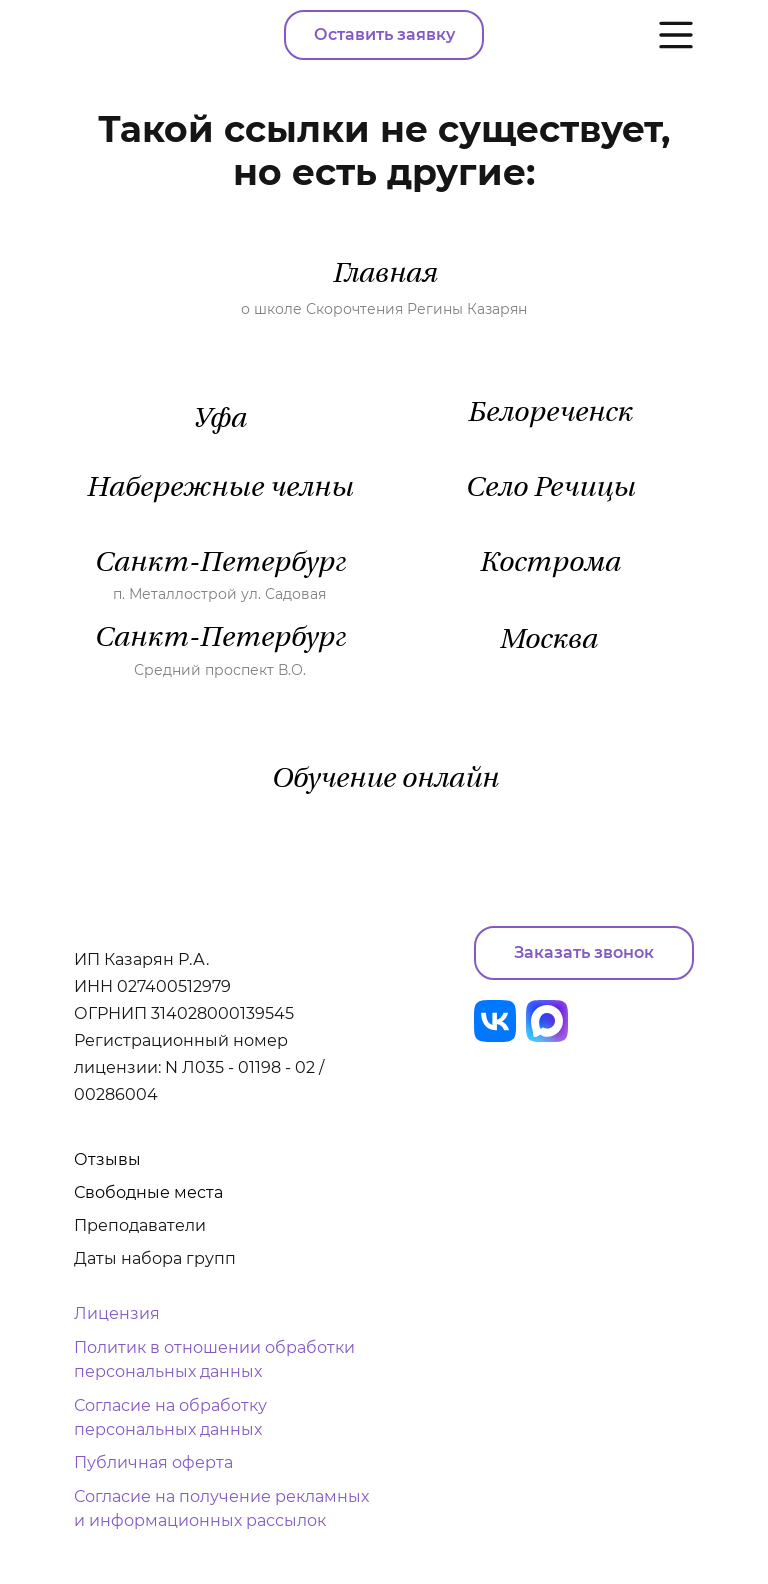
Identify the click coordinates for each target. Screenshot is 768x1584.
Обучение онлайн (384, 780)
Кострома (549, 564)
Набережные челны (219, 489)
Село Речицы (550, 489)
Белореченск (549, 414)
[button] (584, 953)
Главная (384, 275)
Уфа (219, 420)
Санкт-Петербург (220, 564)
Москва (548, 641)
